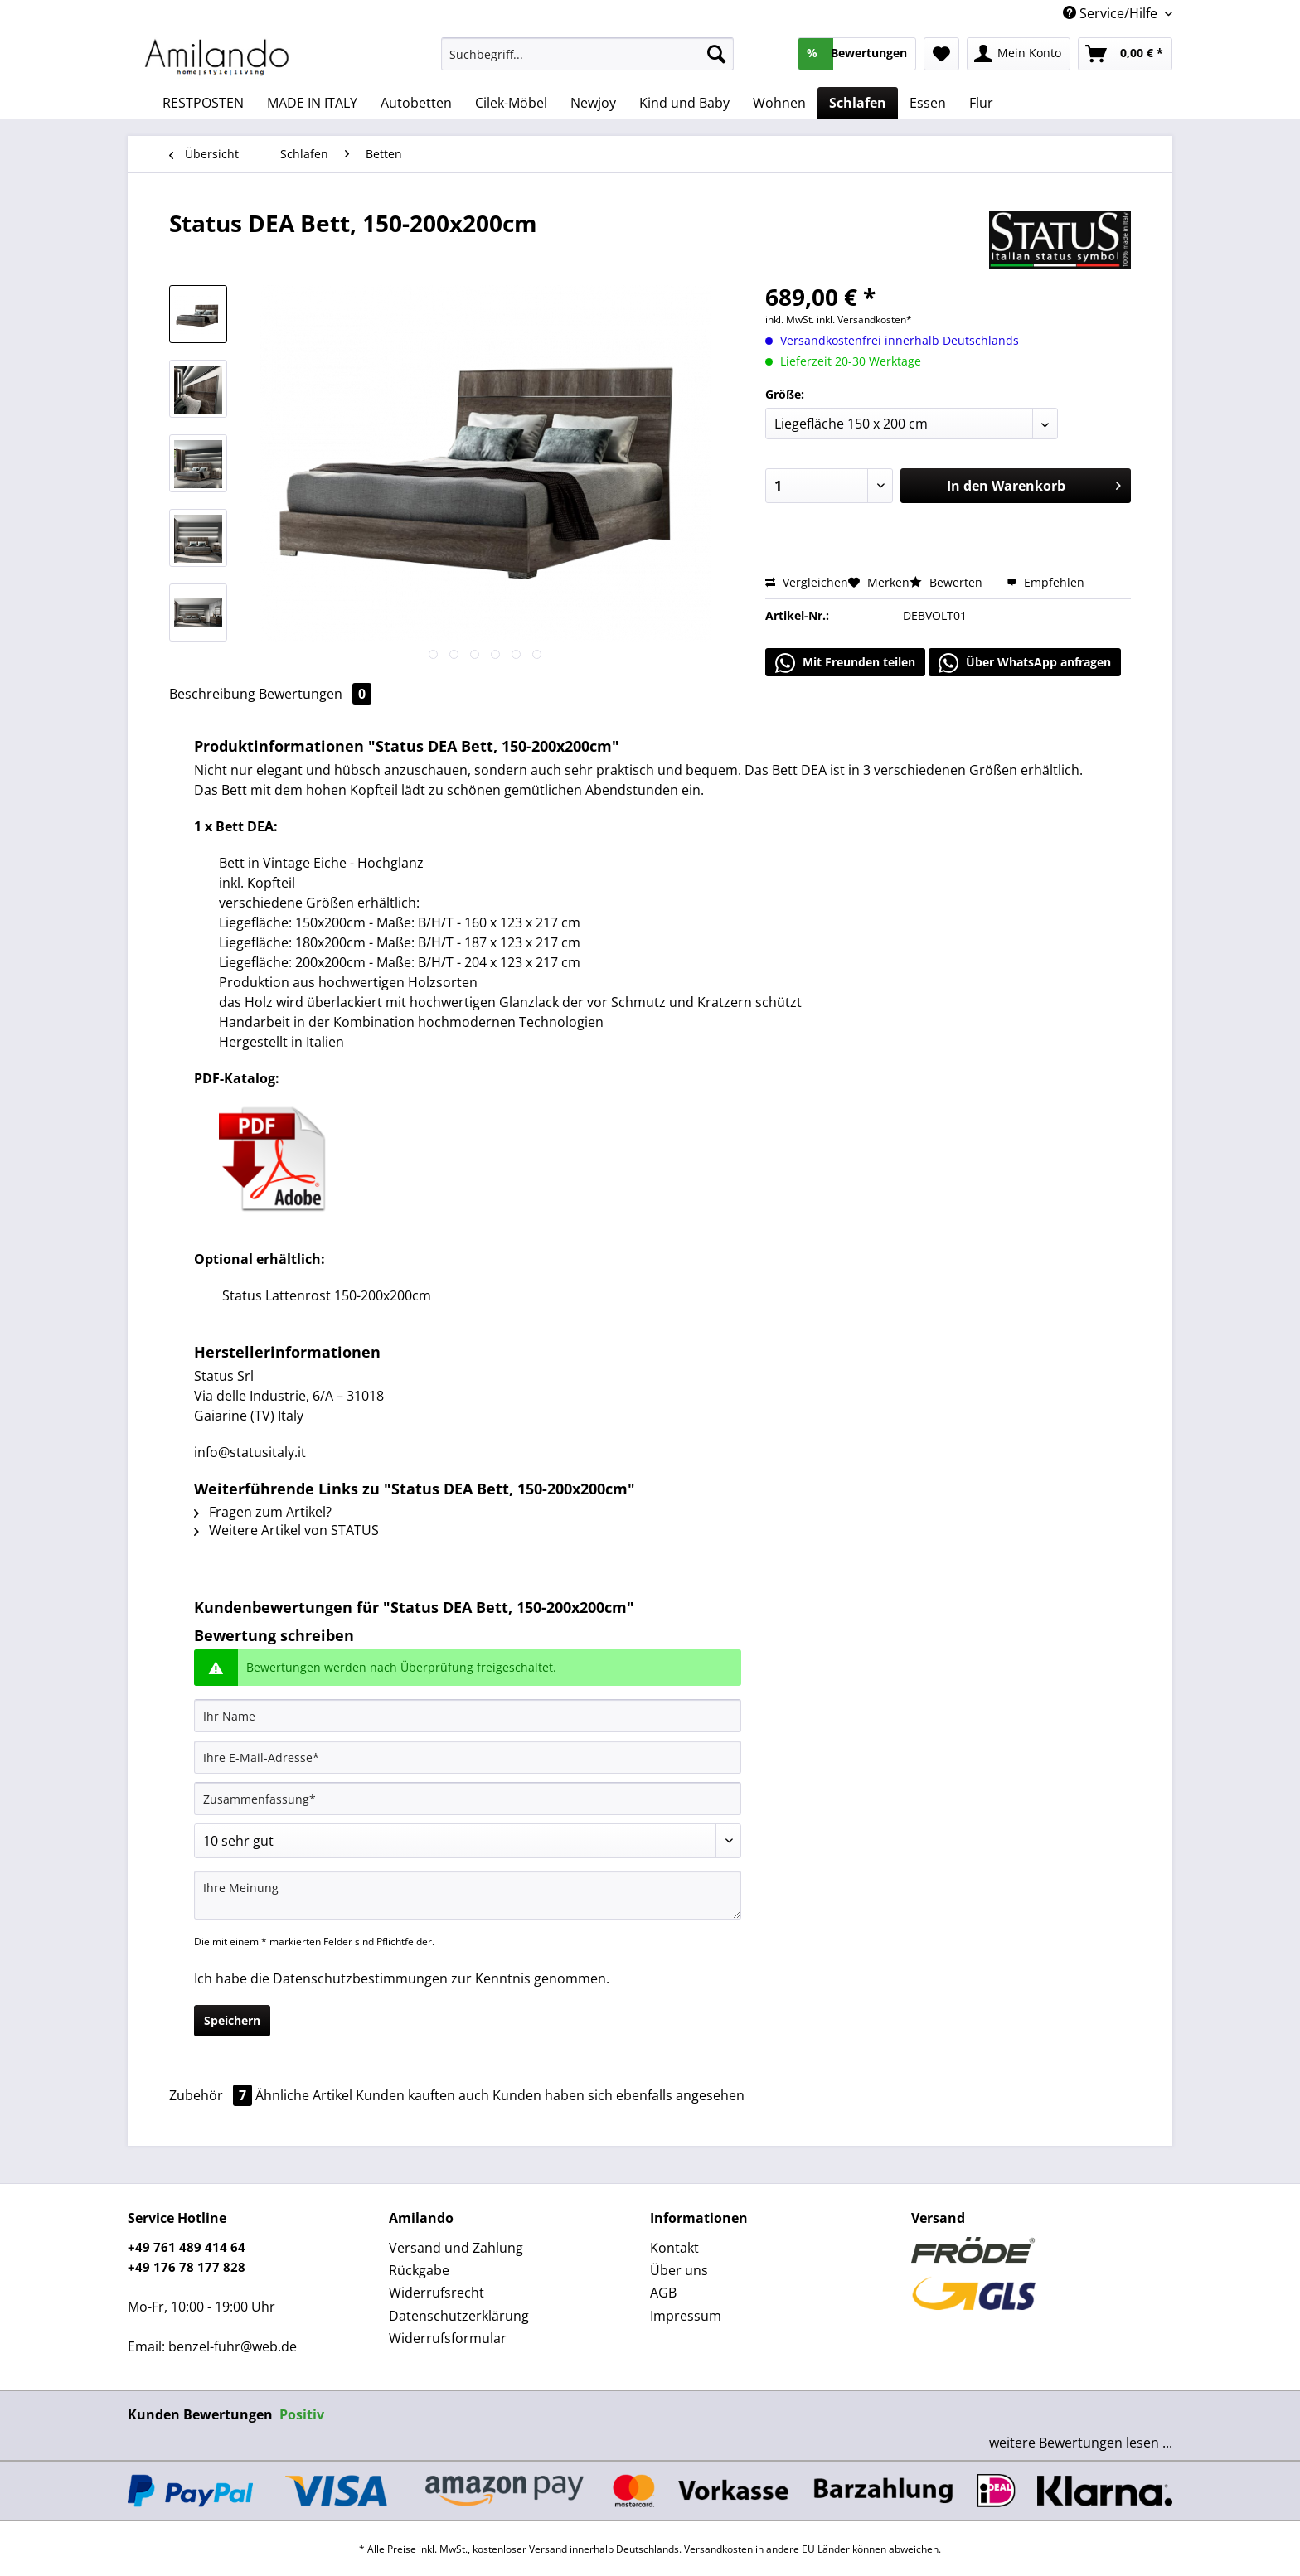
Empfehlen (1045, 582)
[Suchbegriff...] (587, 53)
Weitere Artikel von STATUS (286, 1530)
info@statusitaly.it (250, 1452)
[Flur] (981, 103)
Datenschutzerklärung (459, 2316)
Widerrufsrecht (436, 2292)
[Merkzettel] (941, 53)
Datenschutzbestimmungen (360, 1978)
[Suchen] (716, 53)
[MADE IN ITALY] (312, 103)
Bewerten (948, 582)
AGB (663, 2292)
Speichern (232, 2020)
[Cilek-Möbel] (511, 103)
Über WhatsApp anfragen (1025, 663)
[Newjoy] (593, 103)
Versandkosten (718, 2549)
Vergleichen (806, 582)
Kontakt (674, 2248)
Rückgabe (419, 2270)
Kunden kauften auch (422, 2095)
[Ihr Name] (467, 1715)
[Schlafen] (857, 103)
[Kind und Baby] (684, 103)
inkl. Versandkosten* (864, 319)
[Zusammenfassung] (467, 1798)
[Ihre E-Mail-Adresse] (467, 1757)
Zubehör (212, 2095)
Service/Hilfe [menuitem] (1112, 13)
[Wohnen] (779, 103)
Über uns (679, 2270)
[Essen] (928, 103)
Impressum (685, 2316)
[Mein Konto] (1018, 53)
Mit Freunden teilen (845, 663)
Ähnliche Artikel (303, 2095)
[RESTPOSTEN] (203, 103)
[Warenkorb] (1125, 53)
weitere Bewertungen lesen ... (1080, 2442)
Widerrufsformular (448, 2338)
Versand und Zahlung (456, 2248)
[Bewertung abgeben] (467, 1840)
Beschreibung (212, 694)
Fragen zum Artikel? (263, 1512)
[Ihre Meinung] (467, 1895)
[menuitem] (587, 61)
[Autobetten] (416, 103)
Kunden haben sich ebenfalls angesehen (618, 2095)
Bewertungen (315, 694)
